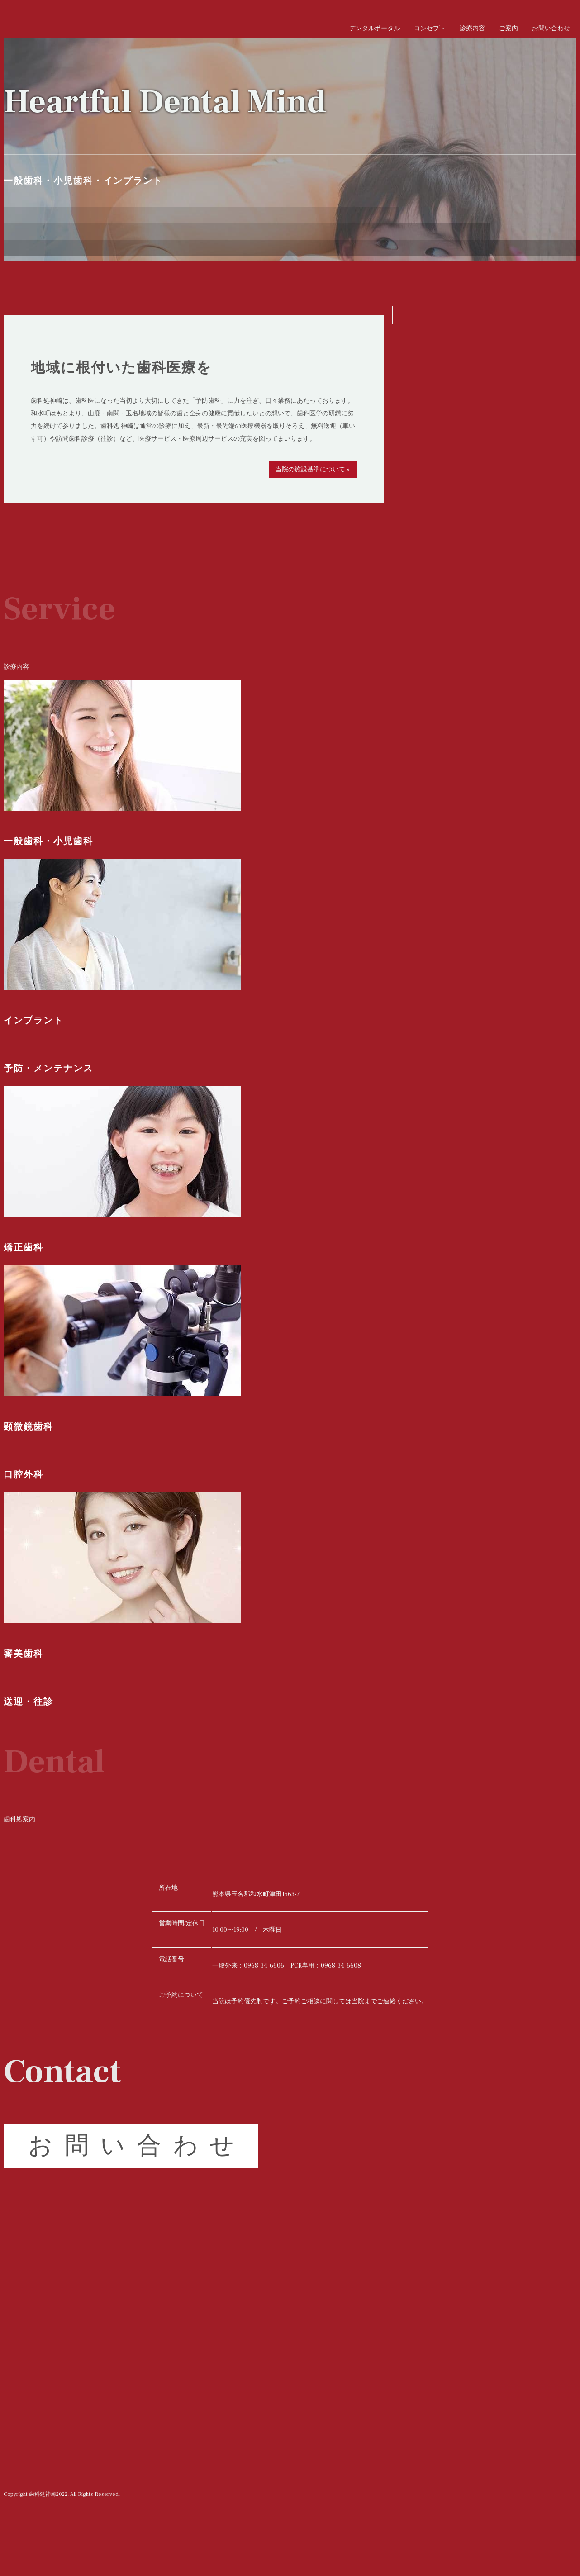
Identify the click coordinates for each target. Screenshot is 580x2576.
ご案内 (508, 28)
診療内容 (472, 28)
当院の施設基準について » (313, 470)
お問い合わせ (551, 28)
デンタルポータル (374, 28)
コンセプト (430, 28)
